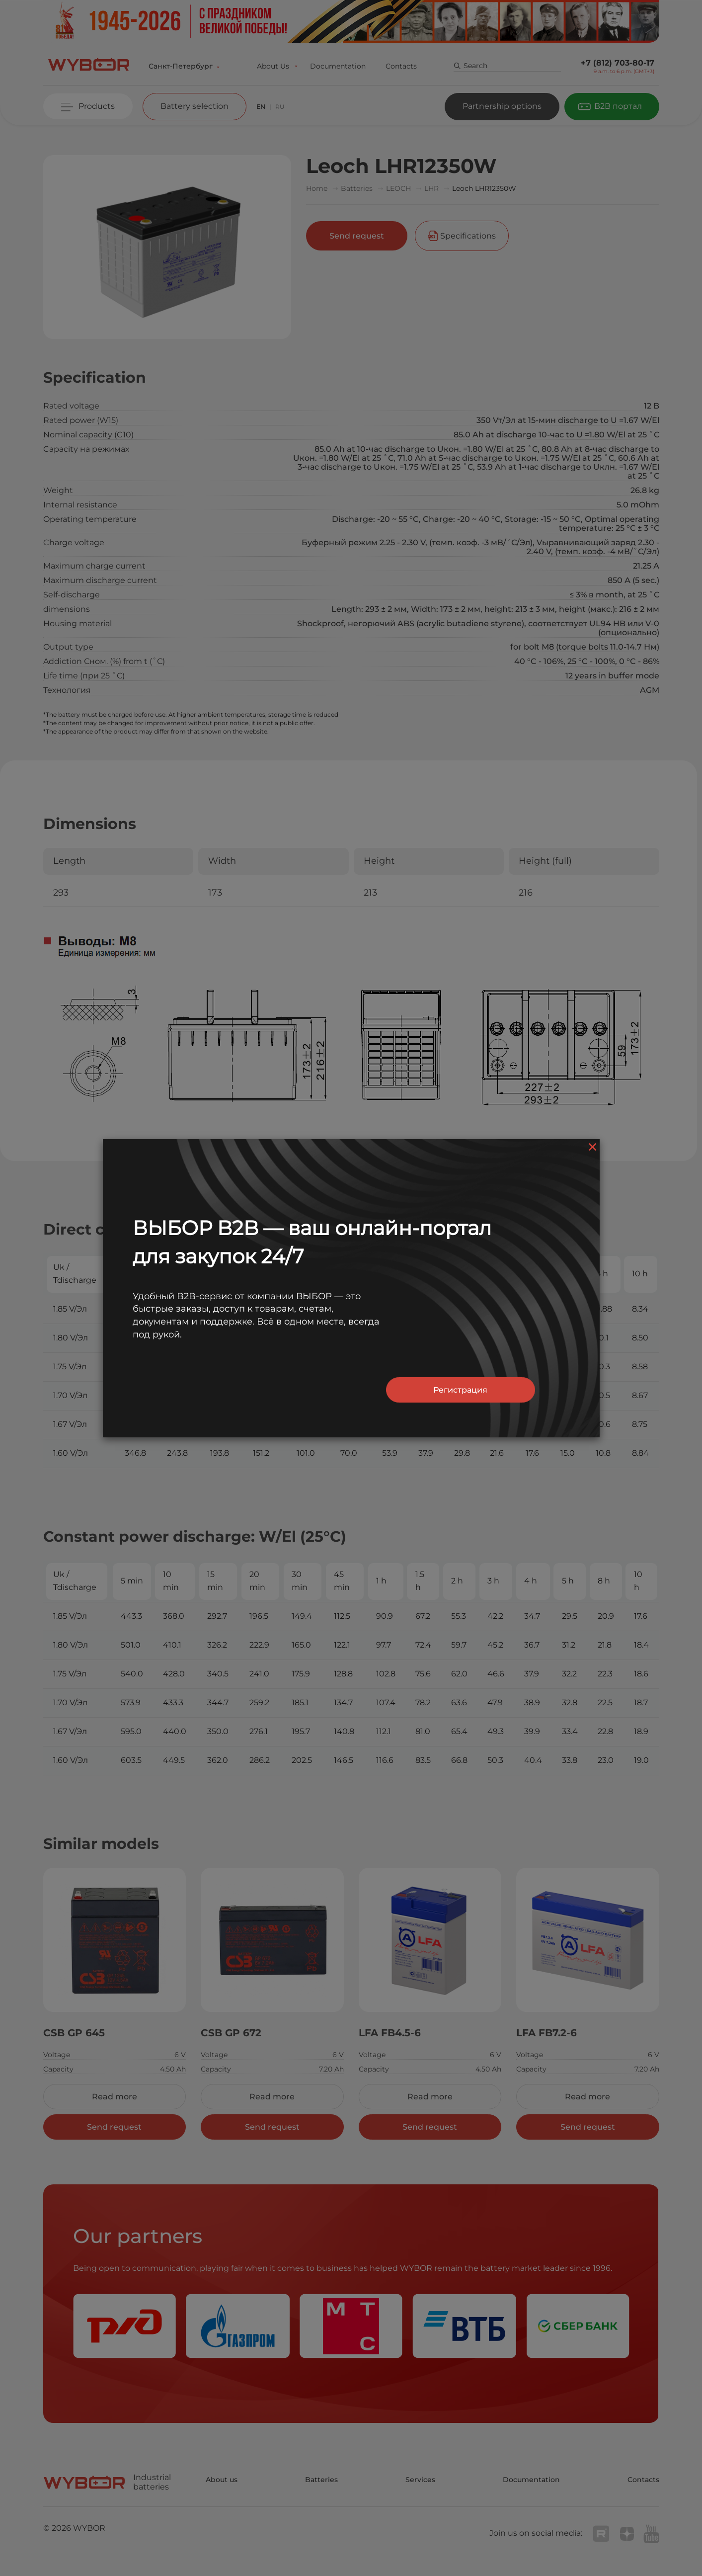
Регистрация (460, 1390)
